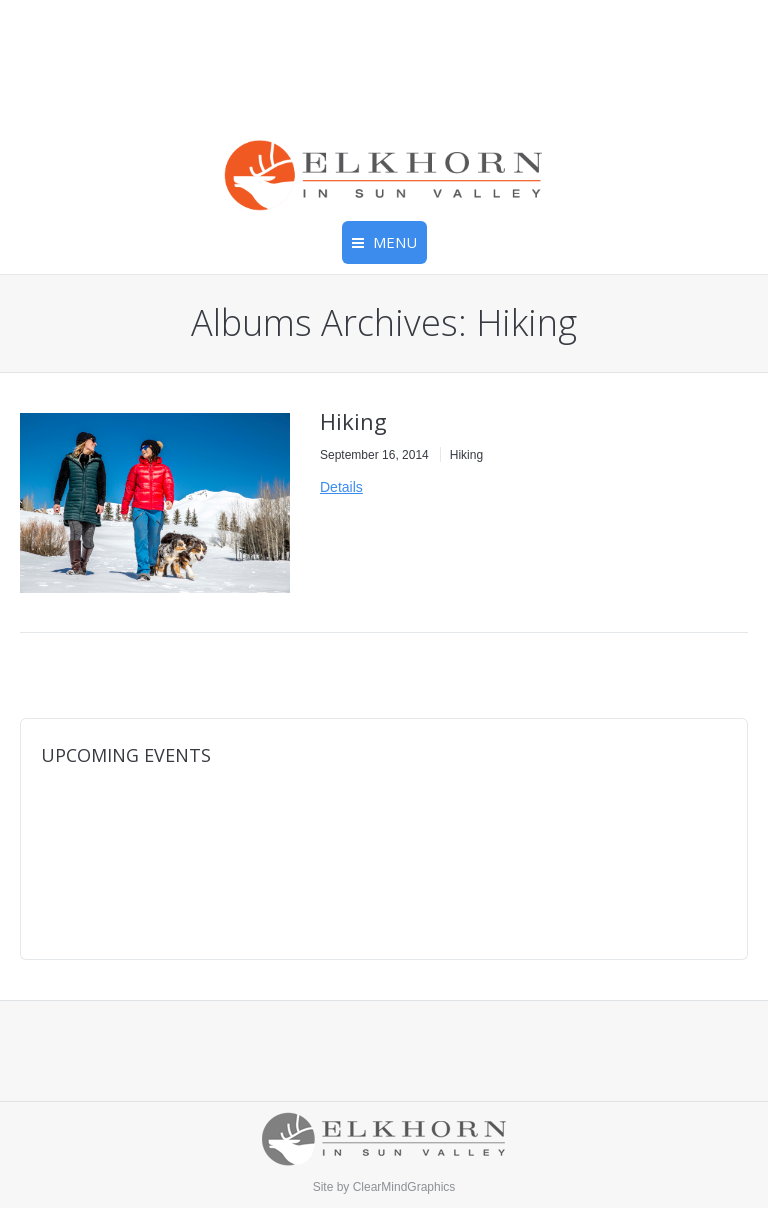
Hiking (353, 421)
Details (341, 487)
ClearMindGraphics (404, 1187)
